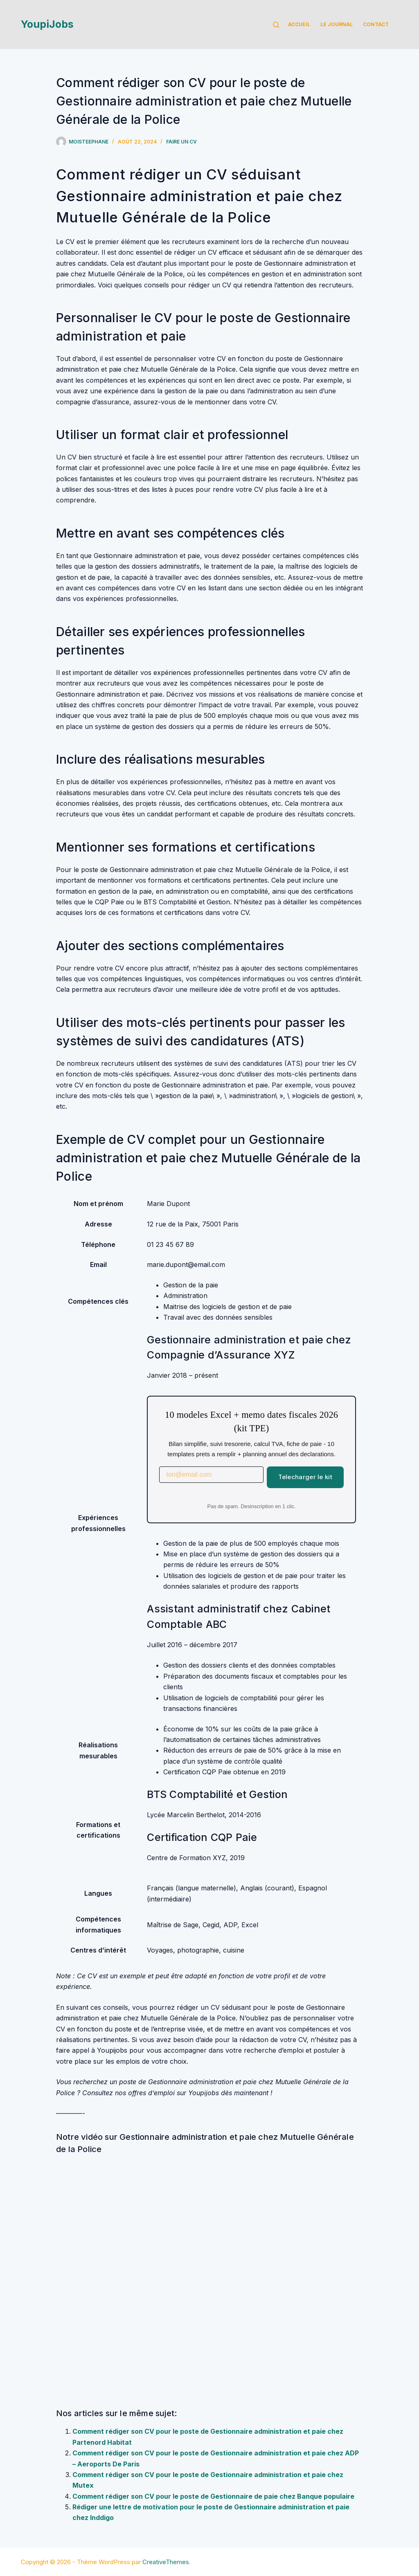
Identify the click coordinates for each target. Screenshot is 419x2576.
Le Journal (336, 24)
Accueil (299, 24)
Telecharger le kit (305, 1477)
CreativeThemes (165, 2562)
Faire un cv (181, 142)
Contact (376, 24)
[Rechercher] (276, 25)
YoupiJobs (47, 24)
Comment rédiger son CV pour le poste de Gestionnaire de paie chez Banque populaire (213, 2496)
